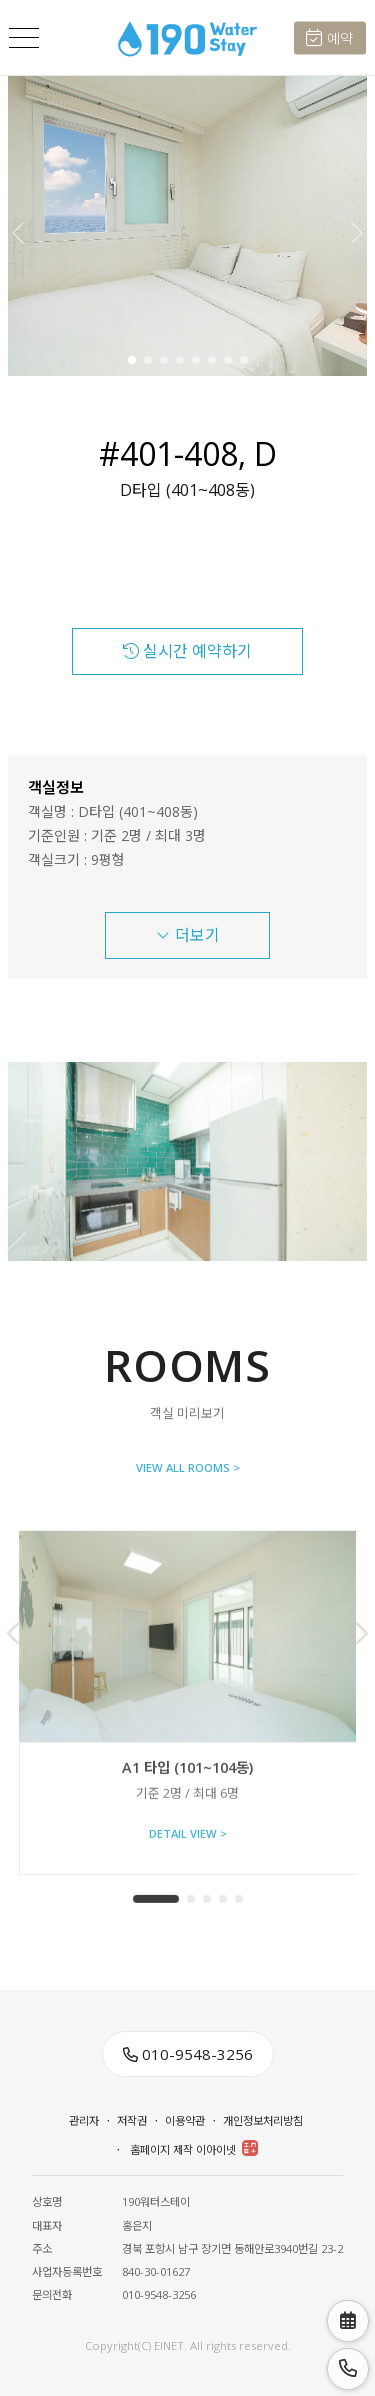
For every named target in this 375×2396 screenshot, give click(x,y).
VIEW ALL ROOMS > (188, 1469)
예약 (329, 38)
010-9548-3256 (188, 2054)
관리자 (84, 2120)
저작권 (132, 2120)
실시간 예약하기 (187, 651)
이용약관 (185, 2120)
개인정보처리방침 (263, 2120)
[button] (355, 226)
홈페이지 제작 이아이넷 (194, 2148)
